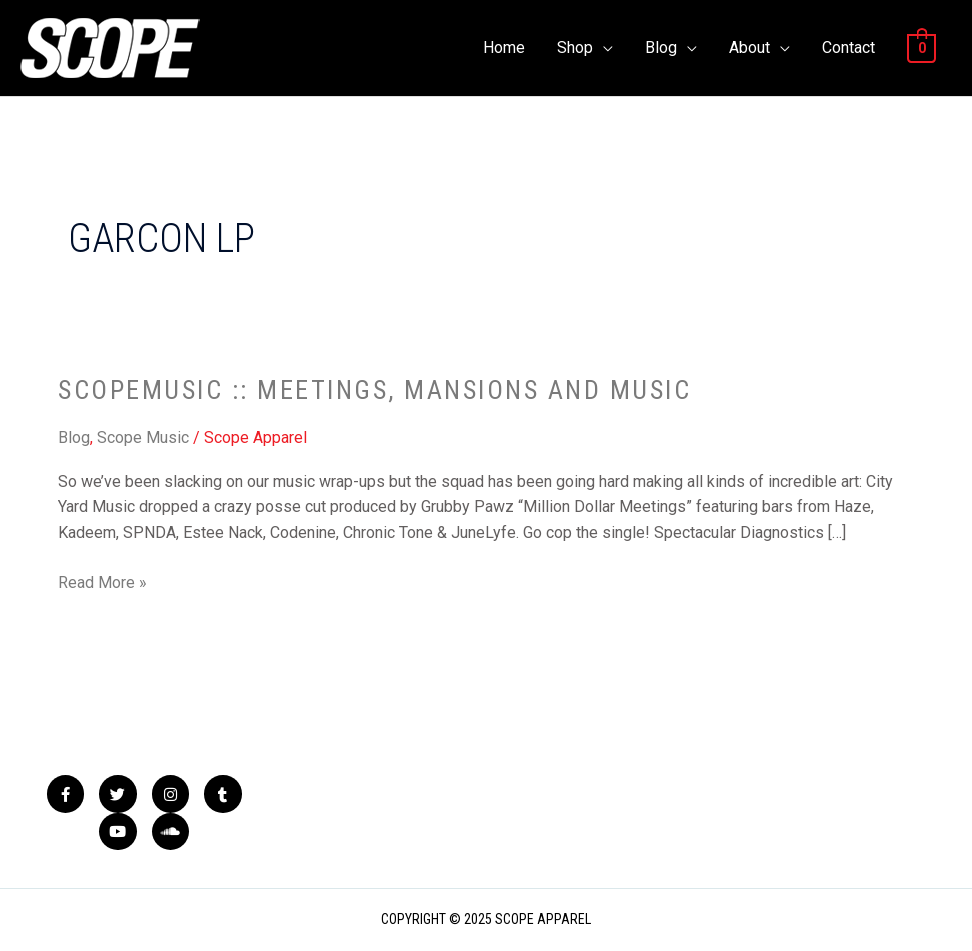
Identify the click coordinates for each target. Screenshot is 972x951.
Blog (661, 47)
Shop (575, 47)
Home (504, 47)
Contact (848, 47)
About (749, 47)
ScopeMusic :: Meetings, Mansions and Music (374, 390)
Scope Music (143, 437)
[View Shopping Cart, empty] (921, 47)
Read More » (102, 581)
